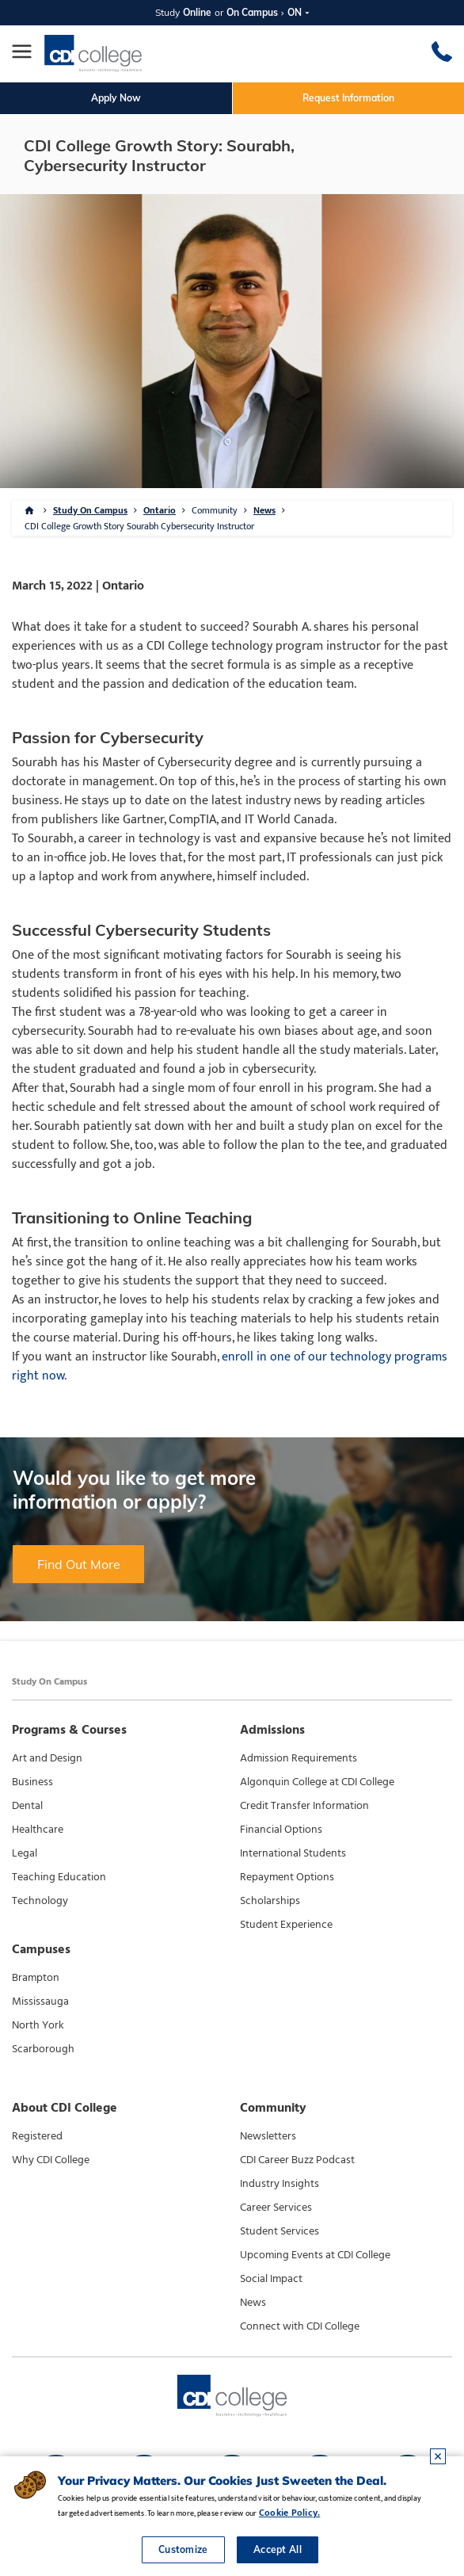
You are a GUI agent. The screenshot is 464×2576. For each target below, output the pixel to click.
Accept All (277, 2549)
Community (215, 510)
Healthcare (37, 1829)
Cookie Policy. (289, 2513)
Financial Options (281, 1829)
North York (38, 2025)
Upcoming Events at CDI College (315, 2255)
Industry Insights (279, 2184)
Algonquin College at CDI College (317, 1782)
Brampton (35, 1978)
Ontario (159, 510)
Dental (27, 1806)
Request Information (348, 98)
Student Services (279, 2231)
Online (197, 12)
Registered (37, 2136)
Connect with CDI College (299, 2326)
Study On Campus (90, 510)
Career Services (276, 2207)
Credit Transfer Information (304, 1806)
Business (32, 1782)
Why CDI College (50, 2160)
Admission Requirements (298, 1758)
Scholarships (270, 1901)
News (264, 510)
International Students (293, 1853)
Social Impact (271, 2279)
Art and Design (47, 1758)
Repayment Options (287, 1877)
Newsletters (268, 2136)
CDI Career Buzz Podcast (297, 2160)
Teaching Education (59, 1877)
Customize (183, 2549)
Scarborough (43, 2049)
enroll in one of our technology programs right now (229, 1366)
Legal (24, 1853)
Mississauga (40, 2001)
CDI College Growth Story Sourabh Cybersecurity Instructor (139, 526)
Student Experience (286, 1925)
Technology (40, 1901)
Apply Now (116, 98)
